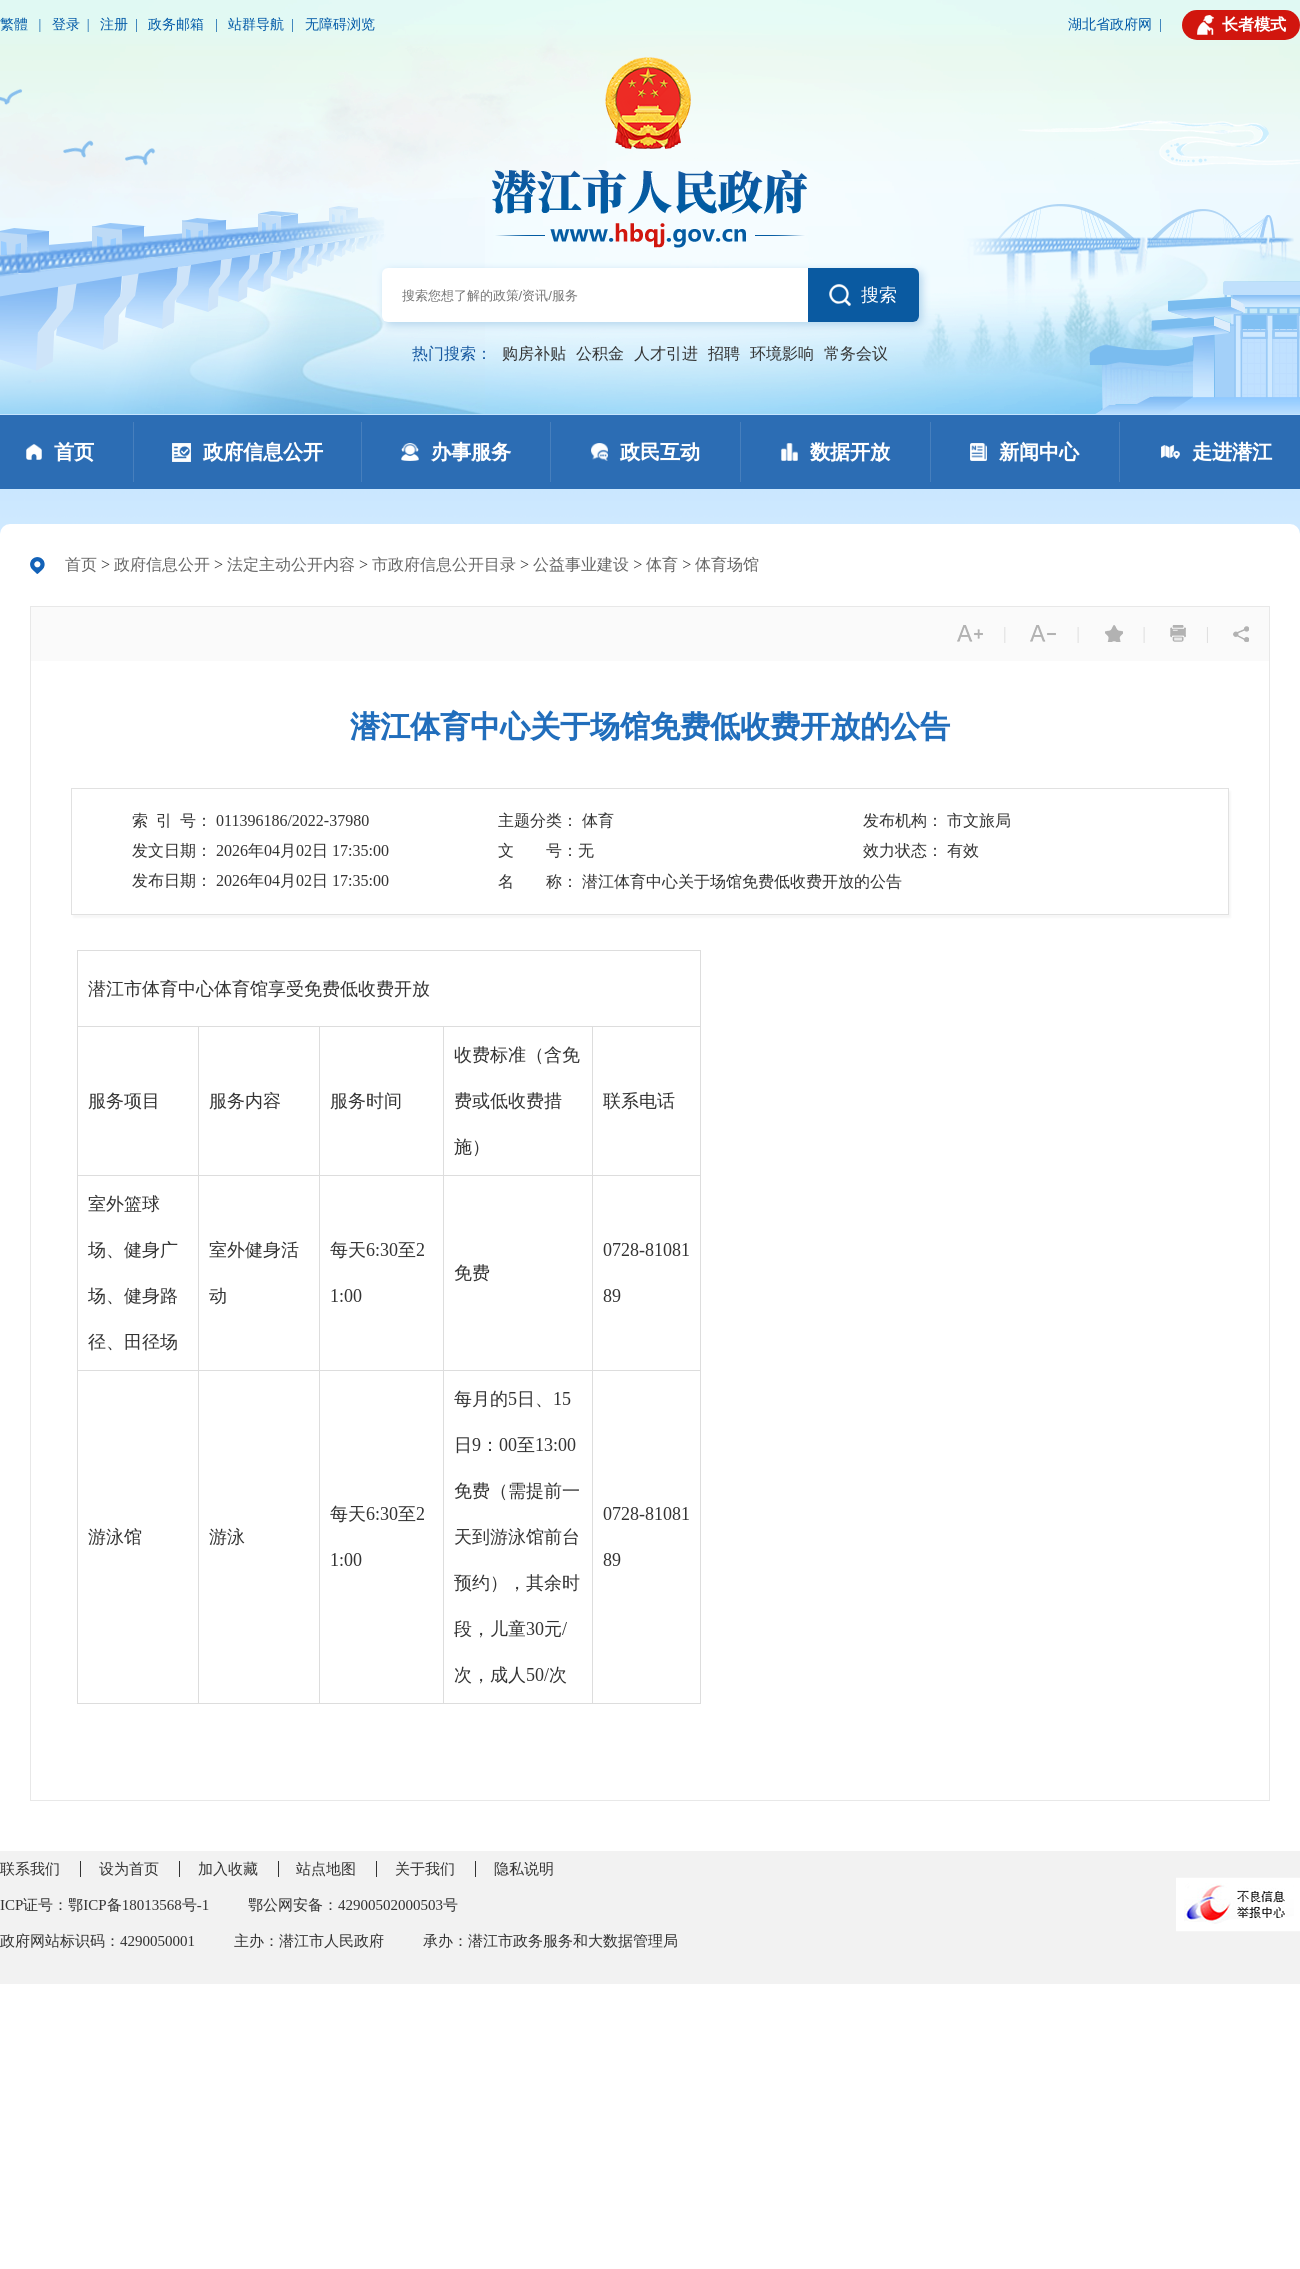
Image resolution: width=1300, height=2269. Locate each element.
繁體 (16, 24)
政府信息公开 (162, 564)
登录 (66, 24)
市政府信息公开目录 (444, 564)
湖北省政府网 (1110, 24)
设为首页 (129, 1869)
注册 (114, 24)
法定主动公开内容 (291, 564)
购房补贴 (534, 353)
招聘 (724, 353)
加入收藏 (228, 1869)
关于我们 (425, 1869)
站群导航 (256, 24)
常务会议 (856, 353)
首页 (81, 564)
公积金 (600, 353)
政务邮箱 (178, 24)
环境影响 (782, 353)
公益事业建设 (581, 564)
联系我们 (30, 1869)
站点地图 (326, 1869)
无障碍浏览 (340, 24)
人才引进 (666, 353)
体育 (662, 564)
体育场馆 (727, 564)
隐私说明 (524, 1869)
